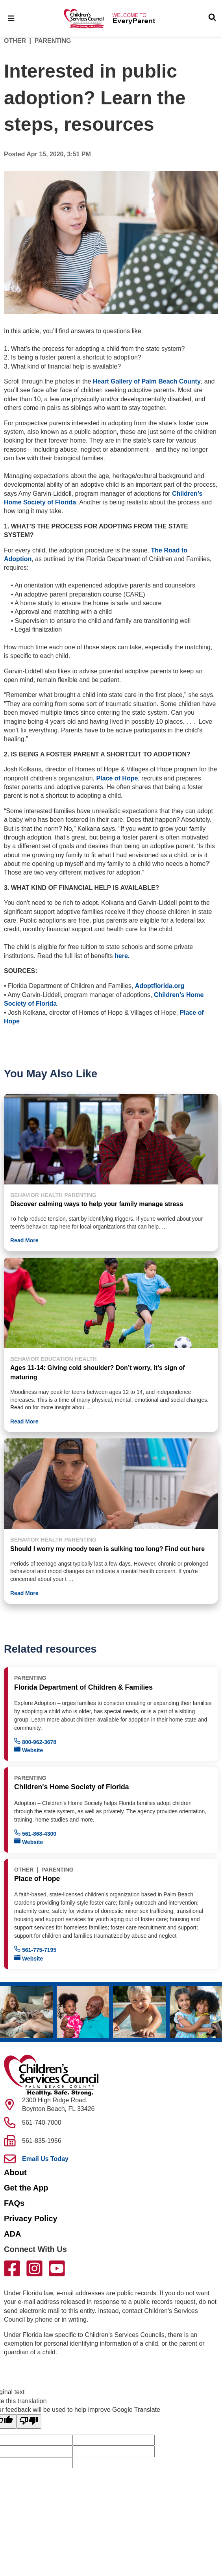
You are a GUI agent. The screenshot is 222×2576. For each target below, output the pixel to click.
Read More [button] (24, 1240)
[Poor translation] (28, 2421)
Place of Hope (117, 778)
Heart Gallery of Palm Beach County (147, 381)
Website (28, 1749)
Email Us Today (45, 2158)
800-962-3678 (35, 1741)
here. (122, 956)
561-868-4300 (35, 1833)
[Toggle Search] (212, 18)
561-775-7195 (35, 1949)
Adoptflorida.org (159, 985)
